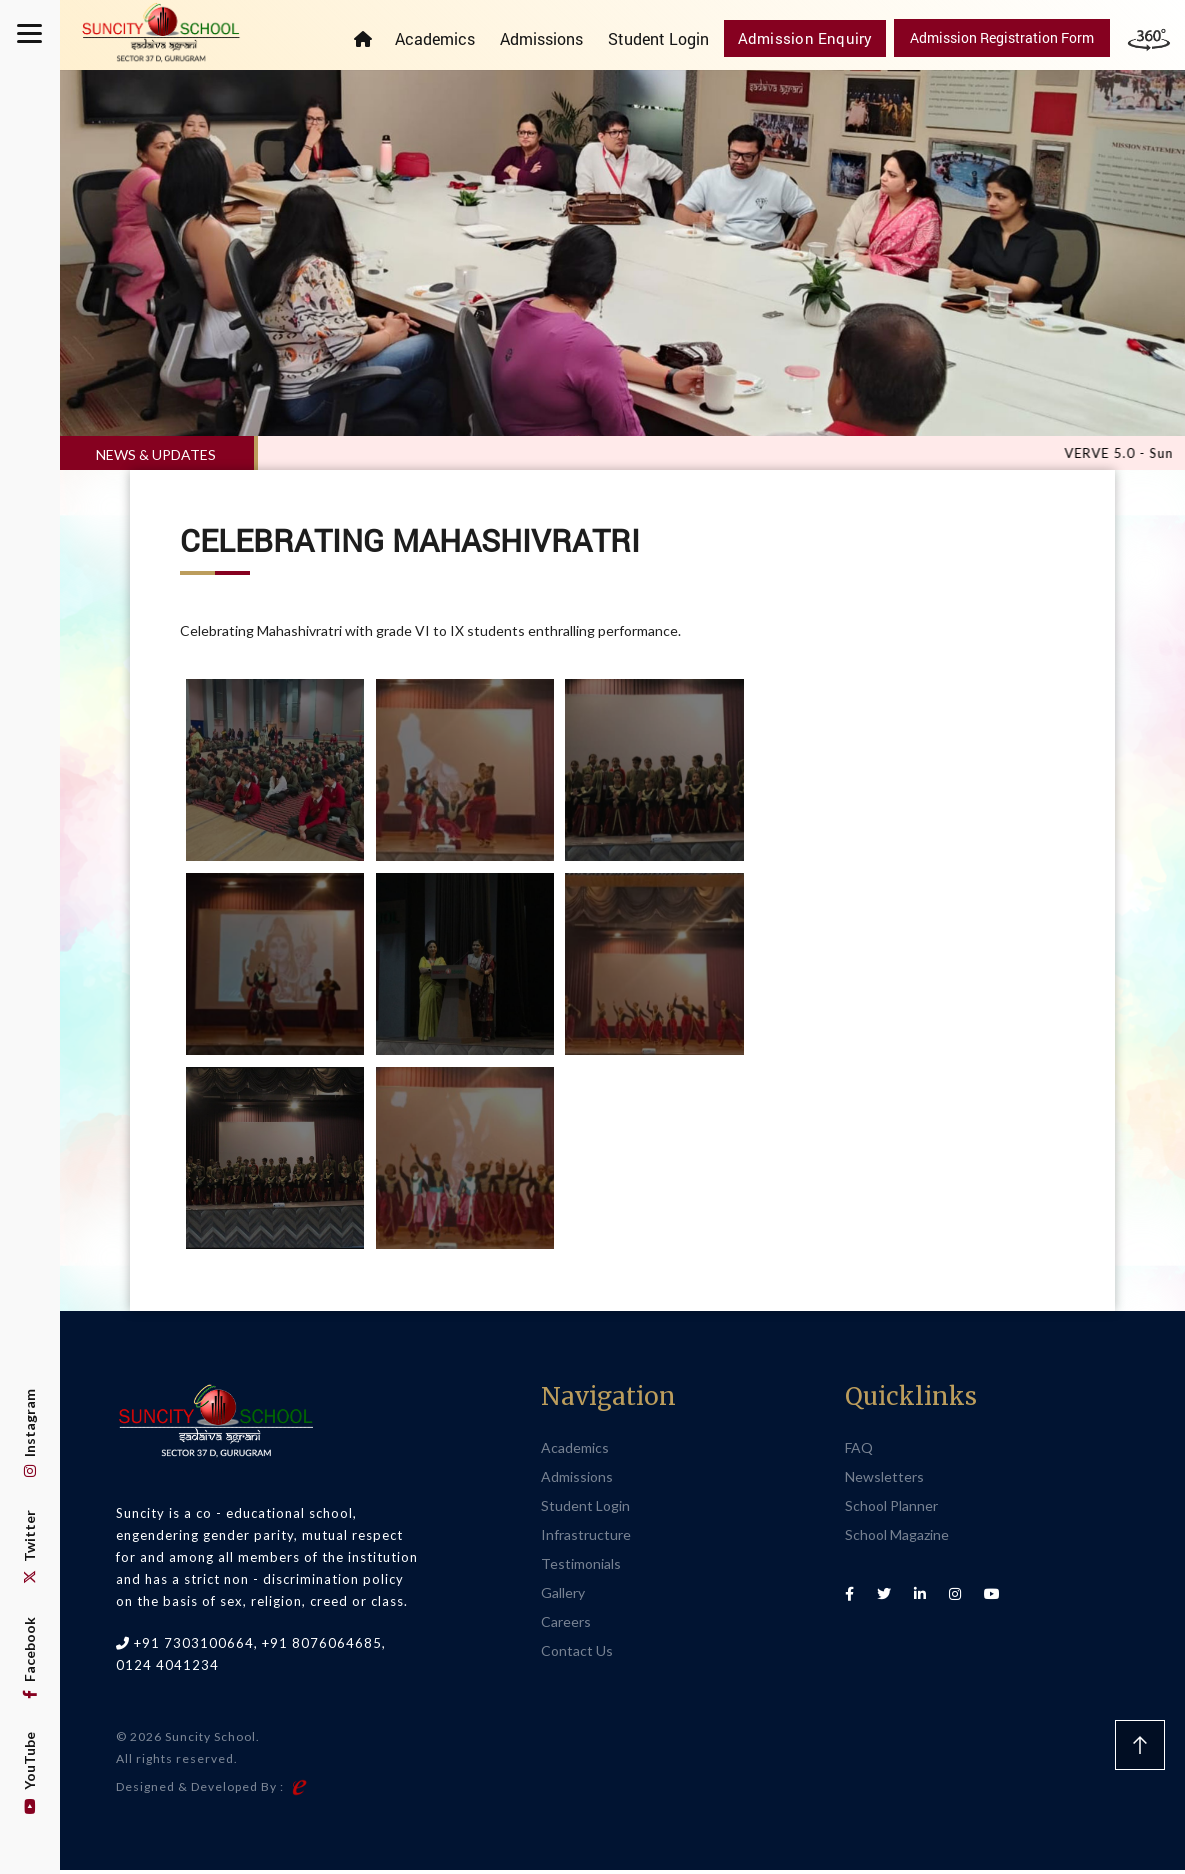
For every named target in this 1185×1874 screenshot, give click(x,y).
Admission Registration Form (1002, 37)
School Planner (891, 1508)
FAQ (859, 1450)
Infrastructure (586, 1537)
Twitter (29, 1547)
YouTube (29, 1773)
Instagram (29, 1433)
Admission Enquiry (812, 37)
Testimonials (581, 1566)
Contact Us (577, 1653)
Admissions (553, 38)
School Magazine (897, 1537)
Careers (566, 1624)
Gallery (563, 1595)
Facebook (29, 1658)
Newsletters (884, 1479)
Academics (447, 38)
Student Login (670, 38)
